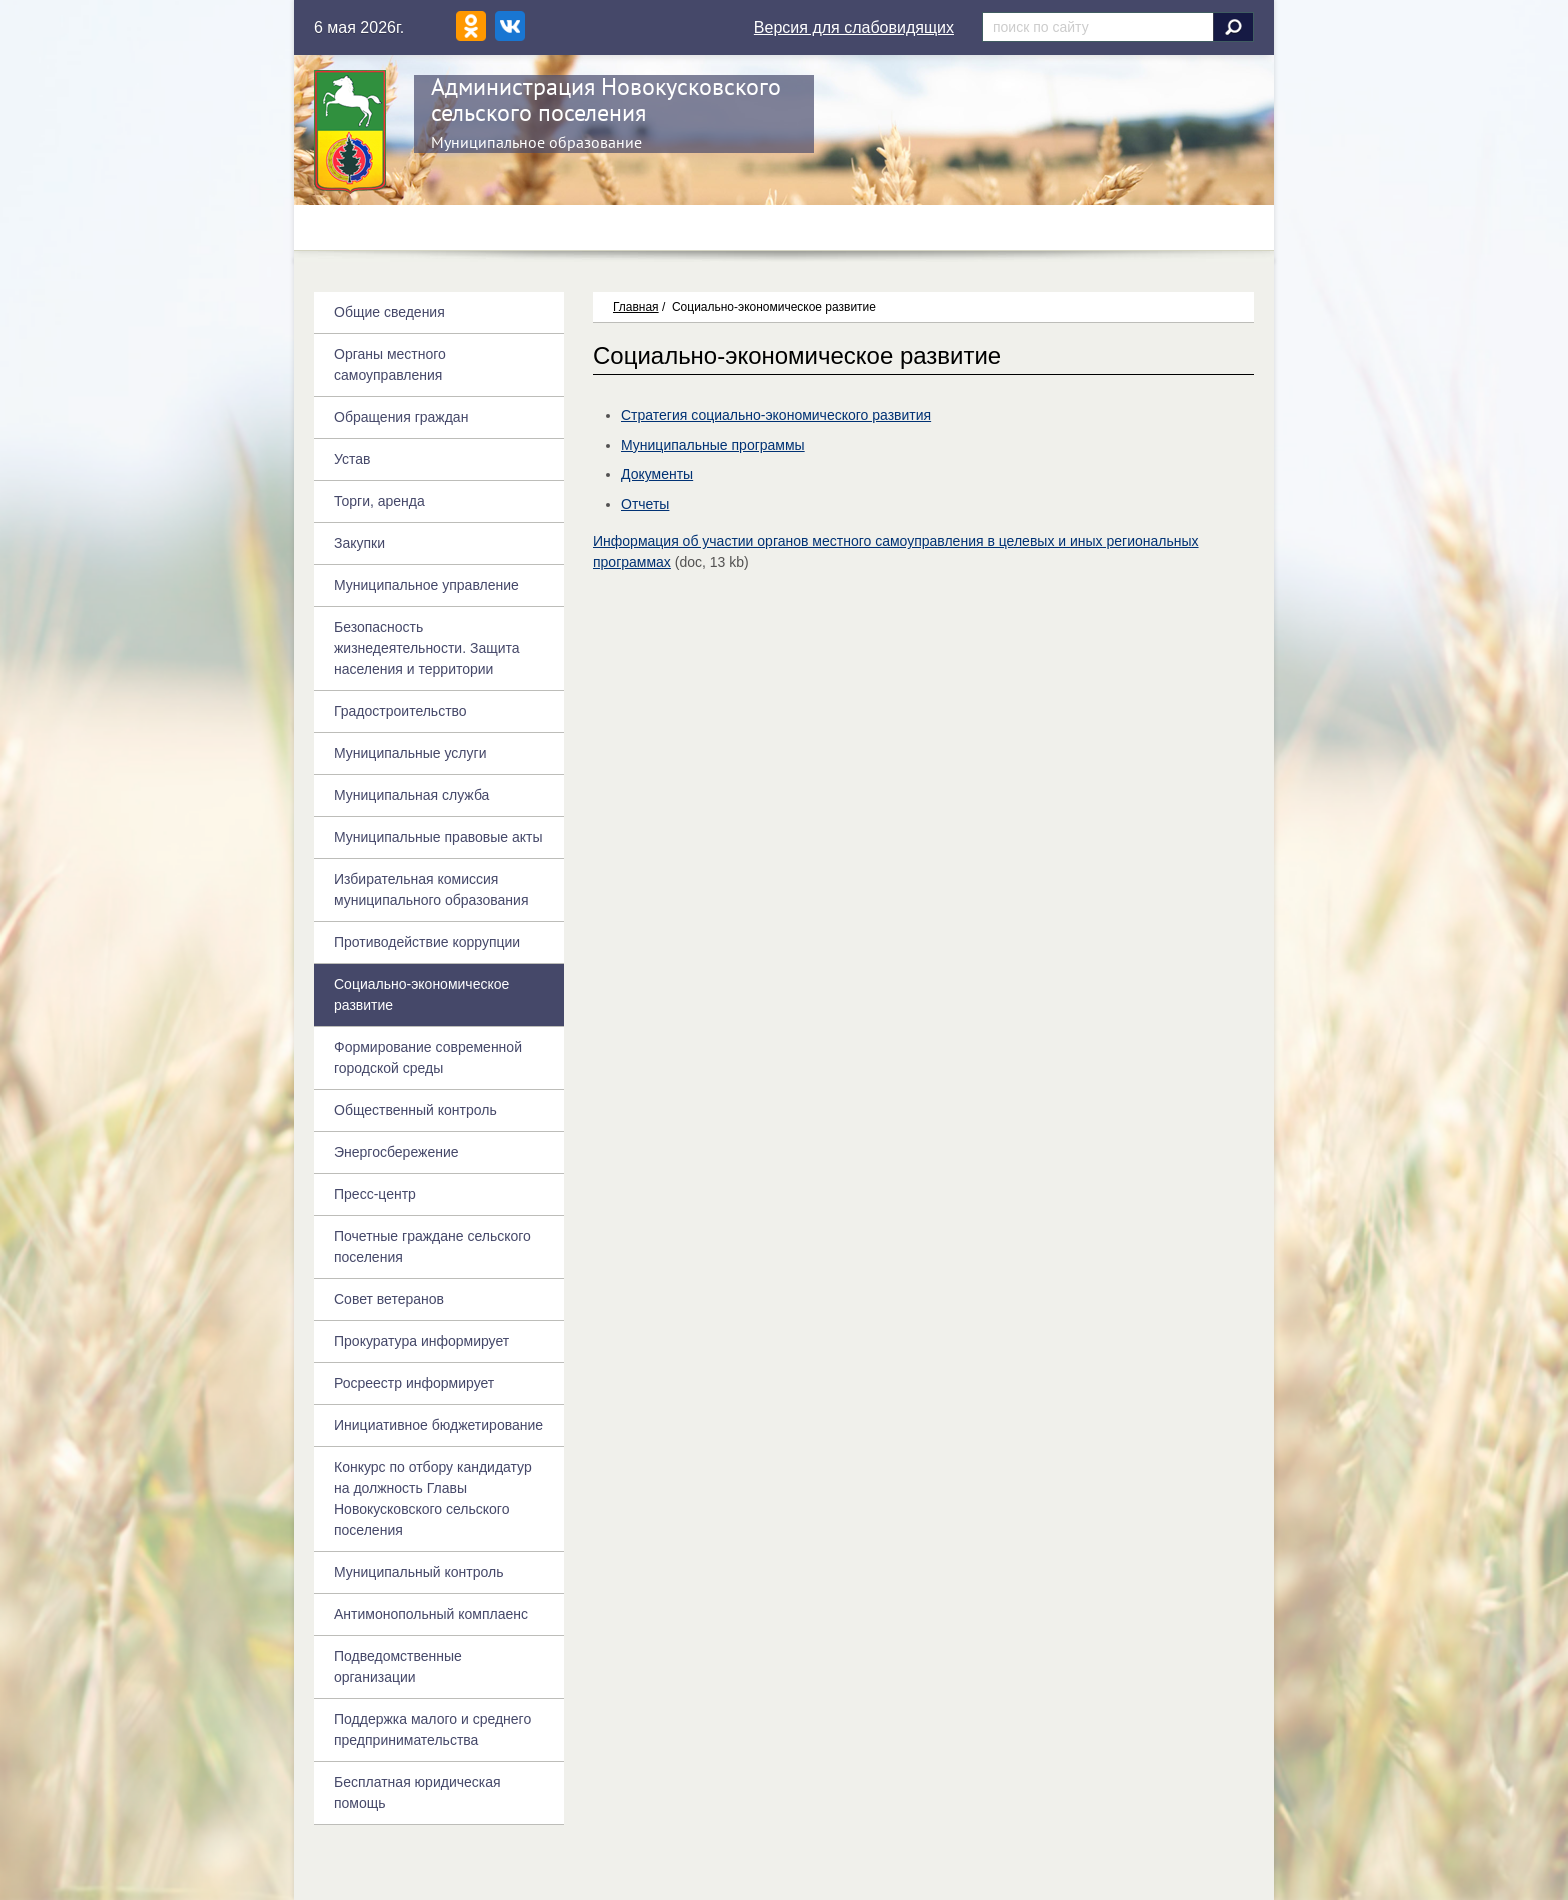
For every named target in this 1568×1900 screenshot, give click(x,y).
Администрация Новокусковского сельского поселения (606, 99)
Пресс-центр (375, 1194)
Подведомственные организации (398, 1666)
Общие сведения (389, 312)
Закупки (359, 543)
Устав (352, 459)
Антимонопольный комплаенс (431, 1614)
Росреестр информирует (414, 1383)
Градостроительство (400, 711)
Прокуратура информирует (421, 1341)
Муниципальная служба (411, 795)
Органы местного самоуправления (390, 364)
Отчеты (645, 504)
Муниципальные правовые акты (438, 837)
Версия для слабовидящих (854, 27)
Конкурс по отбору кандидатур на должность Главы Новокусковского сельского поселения (433, 1498)
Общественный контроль (415, 1110)
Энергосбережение (396, 1152)
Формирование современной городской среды (428, 1057)
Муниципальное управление (426, 585)
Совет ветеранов (389, 1299)
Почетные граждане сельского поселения (432, 1246)
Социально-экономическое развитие (421, 994)
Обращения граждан (401, 417)
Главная (636, 307)
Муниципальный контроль (418, 1572)
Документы (657, 474)
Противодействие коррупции (427, 942)
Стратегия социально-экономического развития (776, 415)
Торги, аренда (379, 501)
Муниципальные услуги (410, 753)
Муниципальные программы (713, 445)
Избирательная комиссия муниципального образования (431, 889)
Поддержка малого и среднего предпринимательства (432, 1729)
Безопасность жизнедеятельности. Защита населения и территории (427, 648)
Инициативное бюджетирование (438, 1425)
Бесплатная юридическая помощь (417, 1792)
